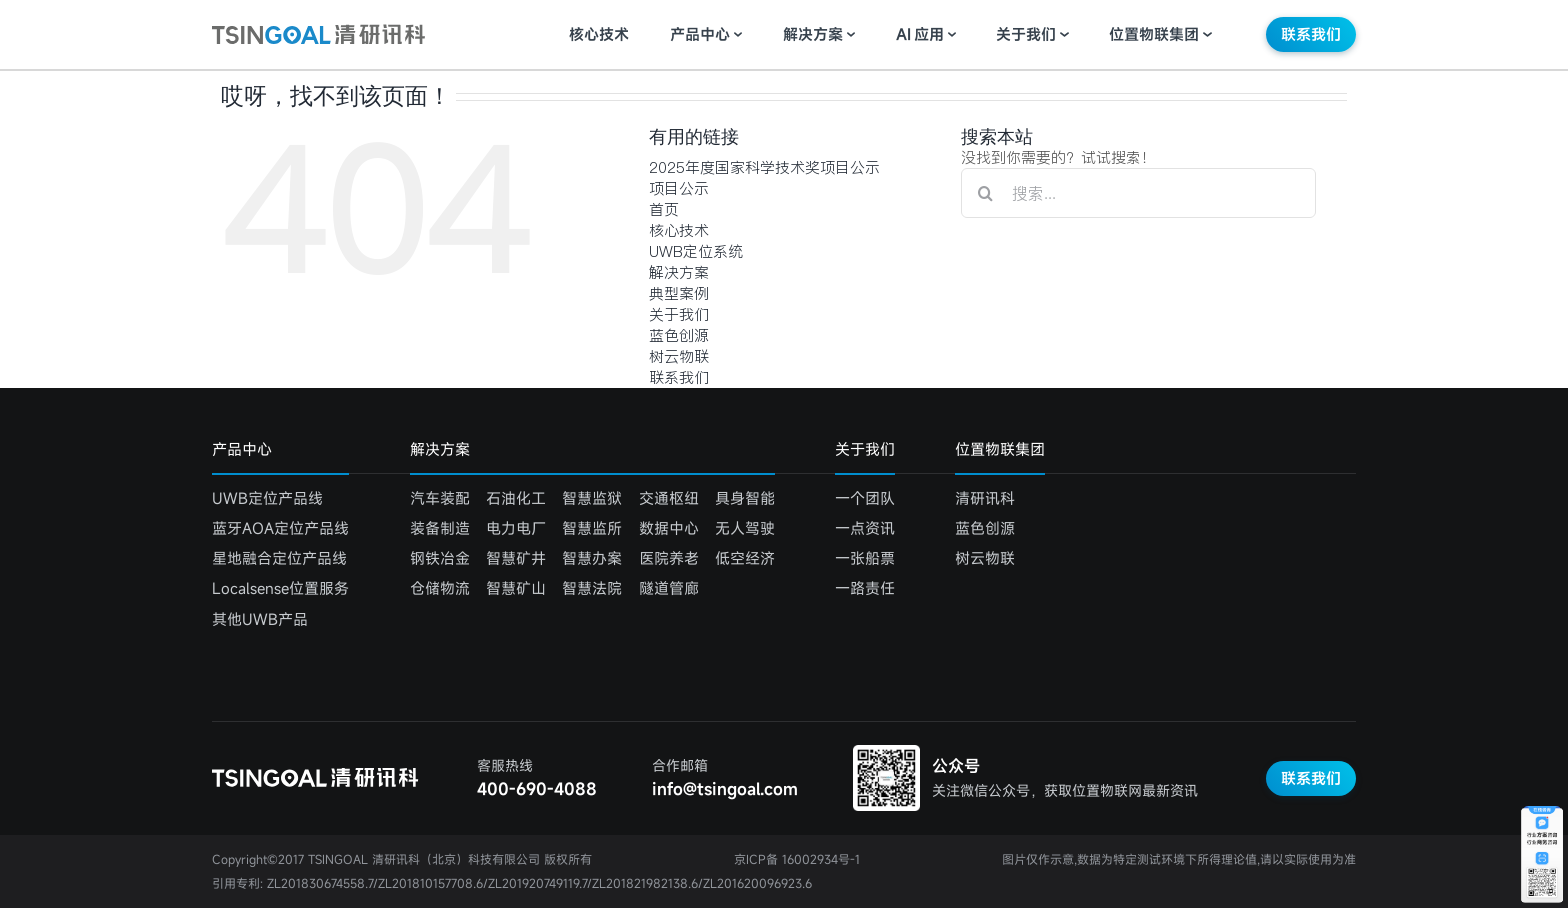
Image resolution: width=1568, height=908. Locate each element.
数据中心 (669, 528)
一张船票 (865, 558)
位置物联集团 (1154, 34)
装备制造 (440, 528)
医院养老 (669, 558)
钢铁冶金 (440, 558)
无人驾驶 (745, 528)
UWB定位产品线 (267, 498)
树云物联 (679, 356)
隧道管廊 (669, 588)
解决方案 (813, 34)
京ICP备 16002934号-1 (797, 859)
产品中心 (700, 34)
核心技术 (599, 34)
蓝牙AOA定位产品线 (280, 528)
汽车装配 (440, 498)
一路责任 (865, 588)
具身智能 (745, 498)
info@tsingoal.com (725, 789)
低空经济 (745, 558)
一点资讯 (865, 528)
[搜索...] (1138, 193)
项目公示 (679, 188)
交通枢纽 (669, 498)
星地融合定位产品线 (279, 558)
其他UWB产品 (260, 619)
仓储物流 (440, 588)
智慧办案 (592, 558)
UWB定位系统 (696, 251)
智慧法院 (592, 588)
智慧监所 (592, 528)
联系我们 (1311, 34)
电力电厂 (516, 528)
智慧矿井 (516, 558)
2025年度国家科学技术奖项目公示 (764, 167)
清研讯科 (985, 498)
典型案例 (679, 293)
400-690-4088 (537, 789)
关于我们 (1026, 34)
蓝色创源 (679, 335)
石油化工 (516, 498)
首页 (664, 209)
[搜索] (986, 193)
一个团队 (865, 498)
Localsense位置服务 (280, 588)
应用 (920, 34)
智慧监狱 (592, 498)
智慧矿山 (516, 588)
